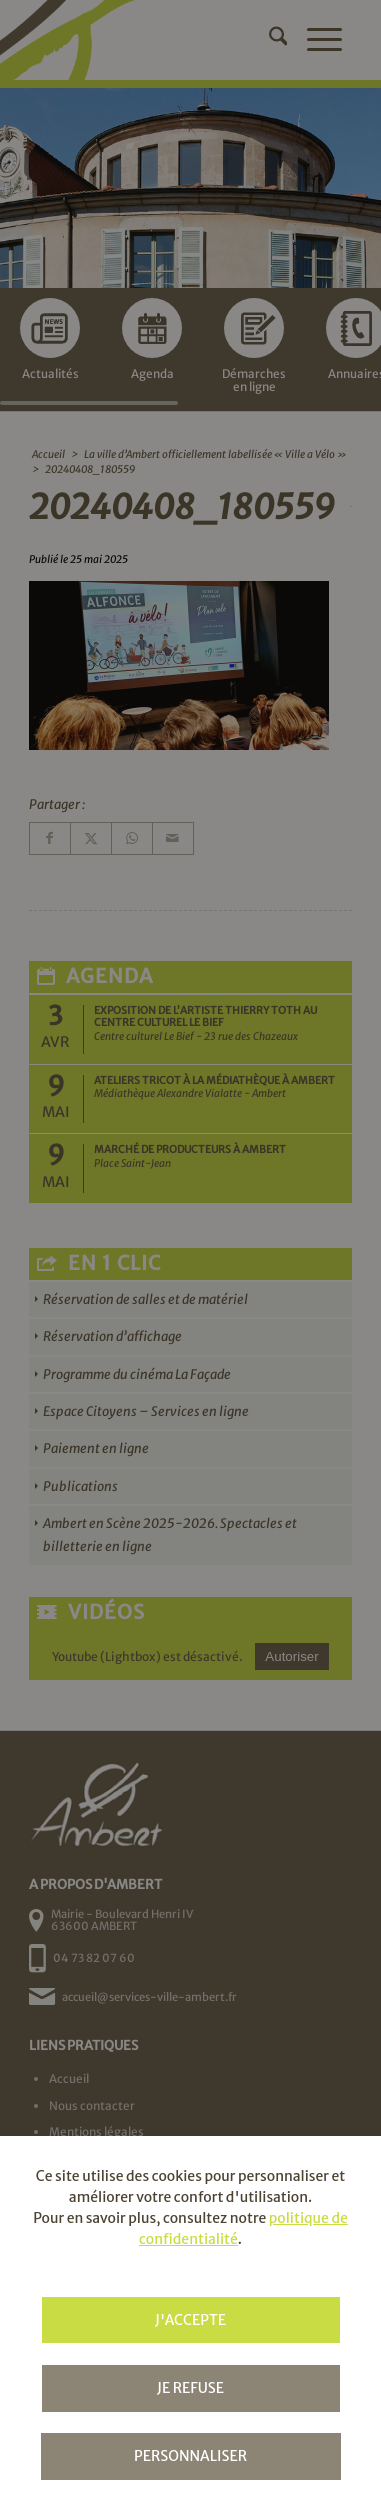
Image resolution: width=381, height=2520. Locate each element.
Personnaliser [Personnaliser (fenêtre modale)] (190, 2456)
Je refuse (190, 2388)
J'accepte (190, 2320)
